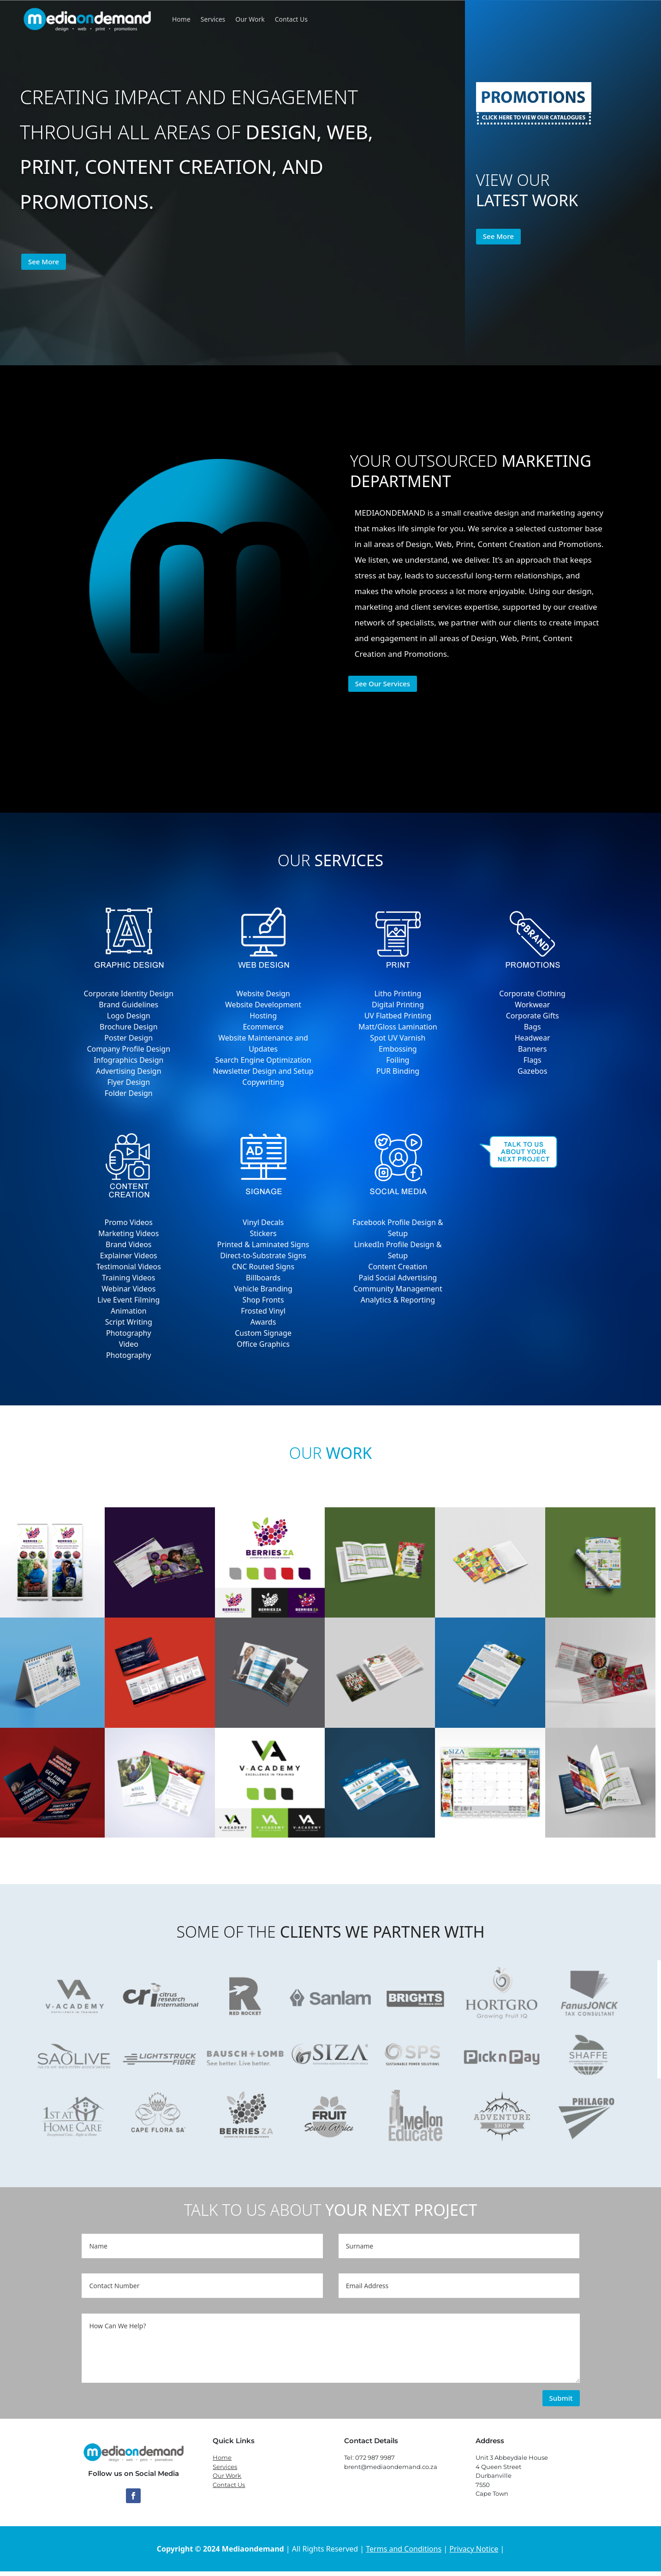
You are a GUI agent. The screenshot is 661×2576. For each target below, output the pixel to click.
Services (213, 19)
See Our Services (382, 683)
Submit (561, 2398)
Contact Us (291, 19)
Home (181, 19)
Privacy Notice (473, 2549)
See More (43, 261)
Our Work (249, 19)
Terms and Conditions (403, 2549)
